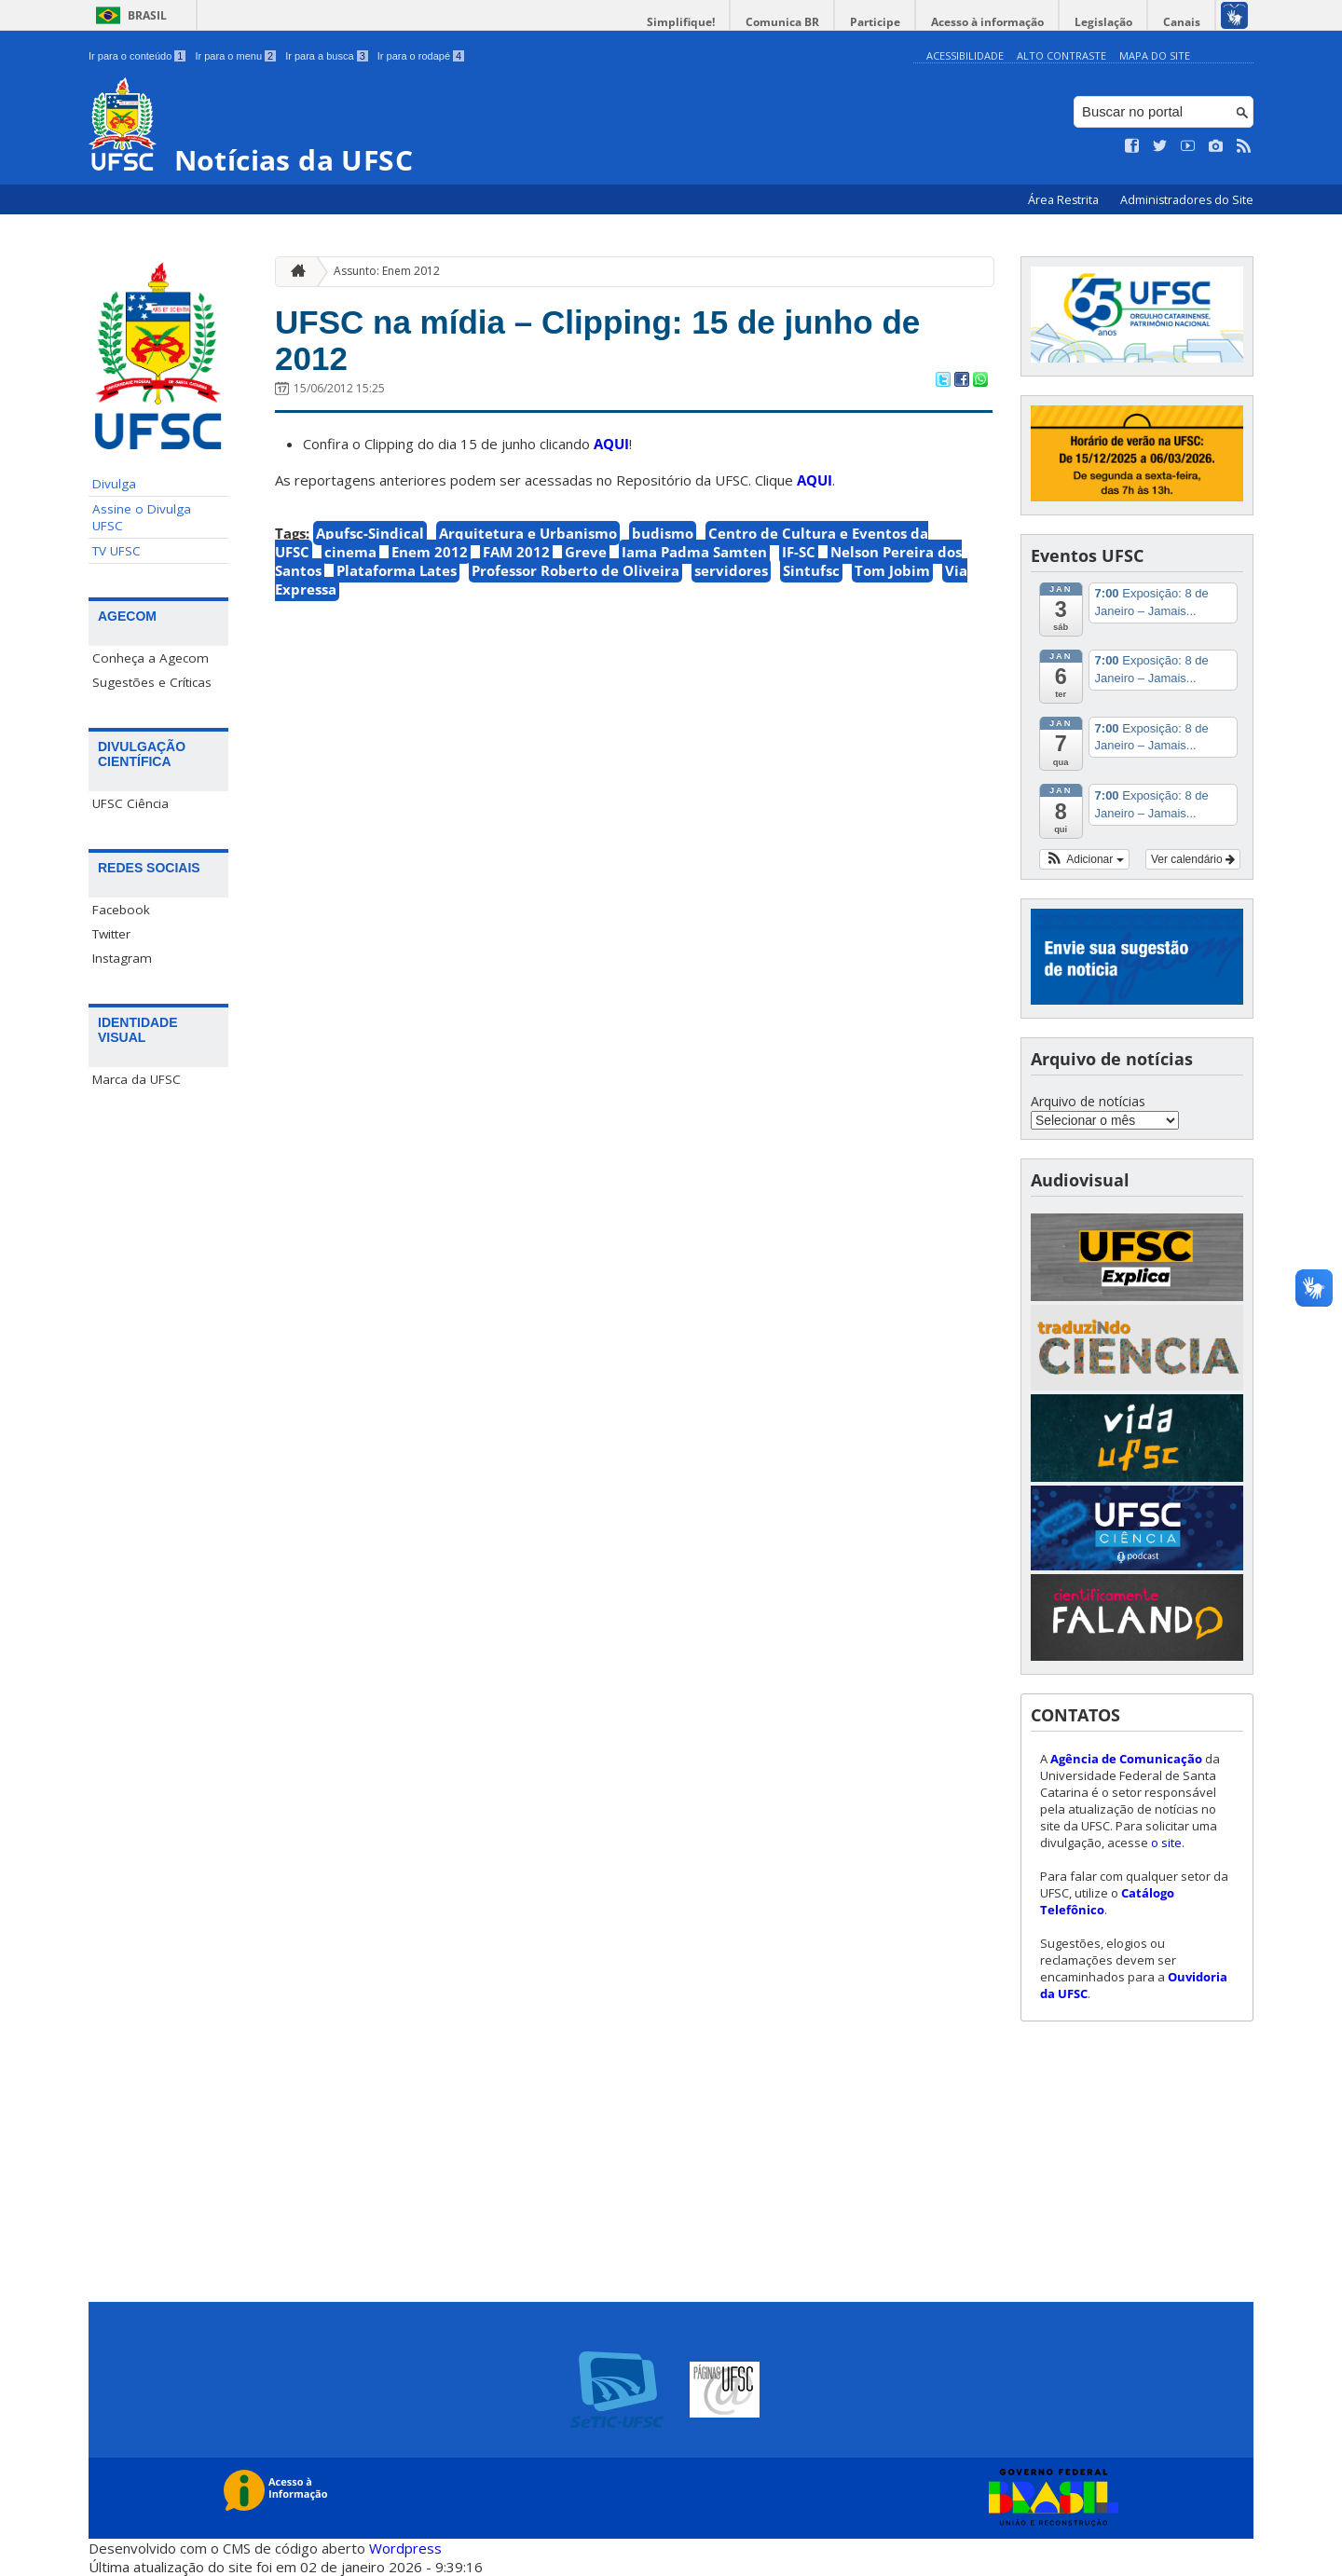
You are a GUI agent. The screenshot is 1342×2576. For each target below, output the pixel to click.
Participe (875, 22)
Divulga (114, 483)
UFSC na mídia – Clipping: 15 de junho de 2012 (597, 340)
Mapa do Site (1154, 55)
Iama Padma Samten (694, 551)
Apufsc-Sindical (370, 533)
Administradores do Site (1186, 200)
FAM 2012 (516, 551)
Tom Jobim (892, 570)
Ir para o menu (235, 56)
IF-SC (798, 551)
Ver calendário (1193, 859)
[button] (1084, 859)
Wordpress (405, 2548)
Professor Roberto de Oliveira (575, 570)
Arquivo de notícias (1088, 1101)
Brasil (147, 15)
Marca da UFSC (136, 1079)
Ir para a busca (326, 56)
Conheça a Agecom (150, 658)
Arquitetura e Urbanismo (528, 533)
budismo (662, 533)
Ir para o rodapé (420, 56)
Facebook (121, 909)
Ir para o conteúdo (137, 56)
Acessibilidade (965, 55)
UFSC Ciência (130, 803)
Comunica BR (782, 22)
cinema (350, 551)
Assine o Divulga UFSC (141, 517)
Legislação (1103, 22)
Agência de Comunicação (1126, 1758)
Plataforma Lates (396, 570)
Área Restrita (1065, 200)
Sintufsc (811, 570)
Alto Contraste (1061, 55)
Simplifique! (681, 22)
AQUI (611, 443)
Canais (1181, 22)
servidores (731, 570)
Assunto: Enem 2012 (387, 271)
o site (1166, 1842)
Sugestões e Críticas (152, 682)
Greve (586, 551)
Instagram (122, 958)
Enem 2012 (429, 551)
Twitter (111, 933)
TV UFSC (116, 550)
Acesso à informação (987, 22)
